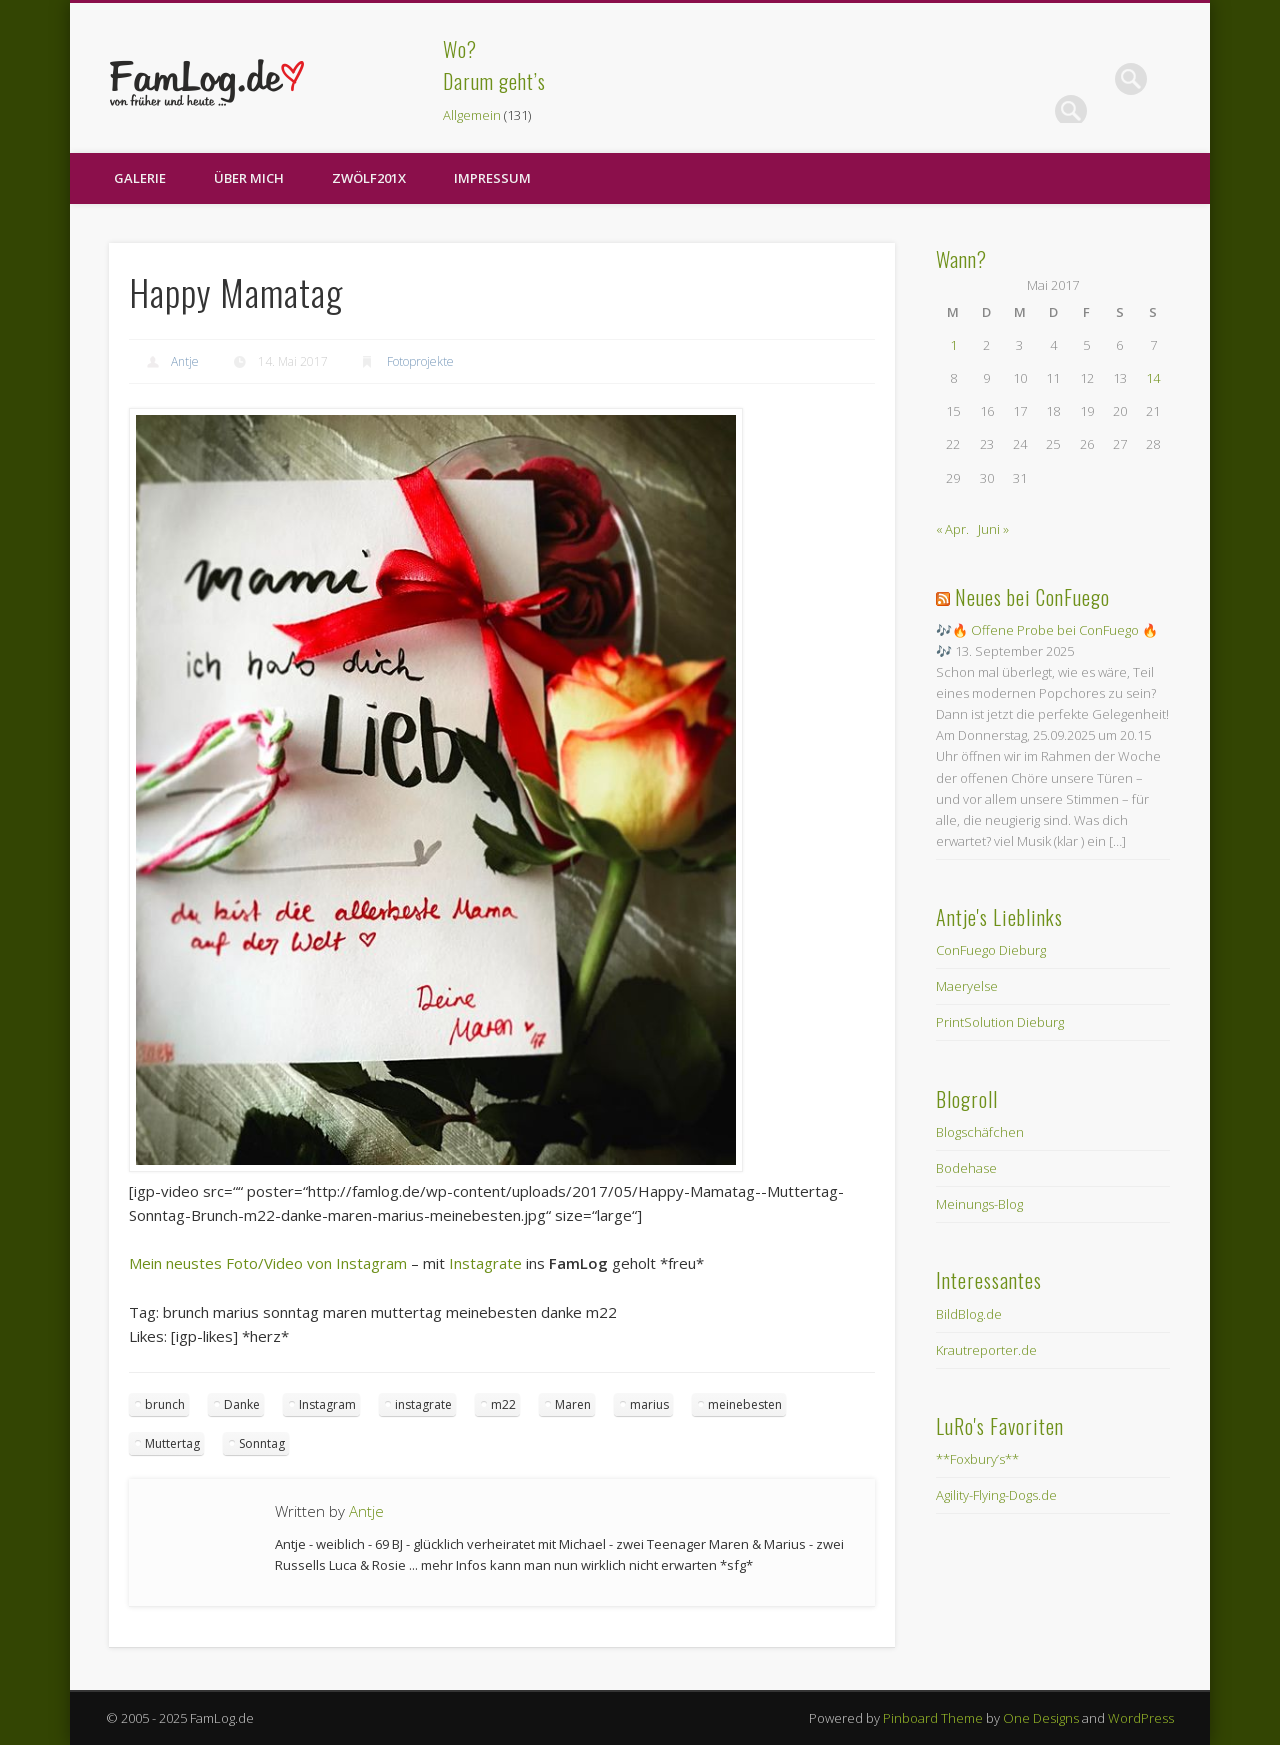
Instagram (327, 1404)
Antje (185, 361)
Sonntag (262, 1443)
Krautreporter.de (986, 1350)
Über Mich (249, 178)
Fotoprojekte (420, 361)
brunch (165, 1404)
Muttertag (172, 1443)
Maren (573, 1404)
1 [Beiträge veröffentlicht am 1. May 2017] (953, 345)
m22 (503, 1404)
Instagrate (485, 1263)
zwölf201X (369, 178)
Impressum (492, 178)
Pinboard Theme (933, 1718)
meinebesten (745, 1404)
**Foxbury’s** (977, 1459)
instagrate (423, 1404)
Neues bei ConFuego (1032, 597)
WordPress (1141, 1718)
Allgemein (472, 115)
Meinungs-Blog (979, 1204)
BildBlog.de (969, 1314)
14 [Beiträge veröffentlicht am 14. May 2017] (1153, 378)
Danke (242, 1404)
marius (649, 1404)
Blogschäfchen (980, 1132)
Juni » (993, 529)
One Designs (1041, 1718)
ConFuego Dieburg (991, 950)
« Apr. (952, 529)
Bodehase (966, 1168)
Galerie (140, 178)
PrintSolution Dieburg (1000, 1022)
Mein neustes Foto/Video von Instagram (268, 1263)
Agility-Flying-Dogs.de (996, 1495)
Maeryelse (967, 986)
